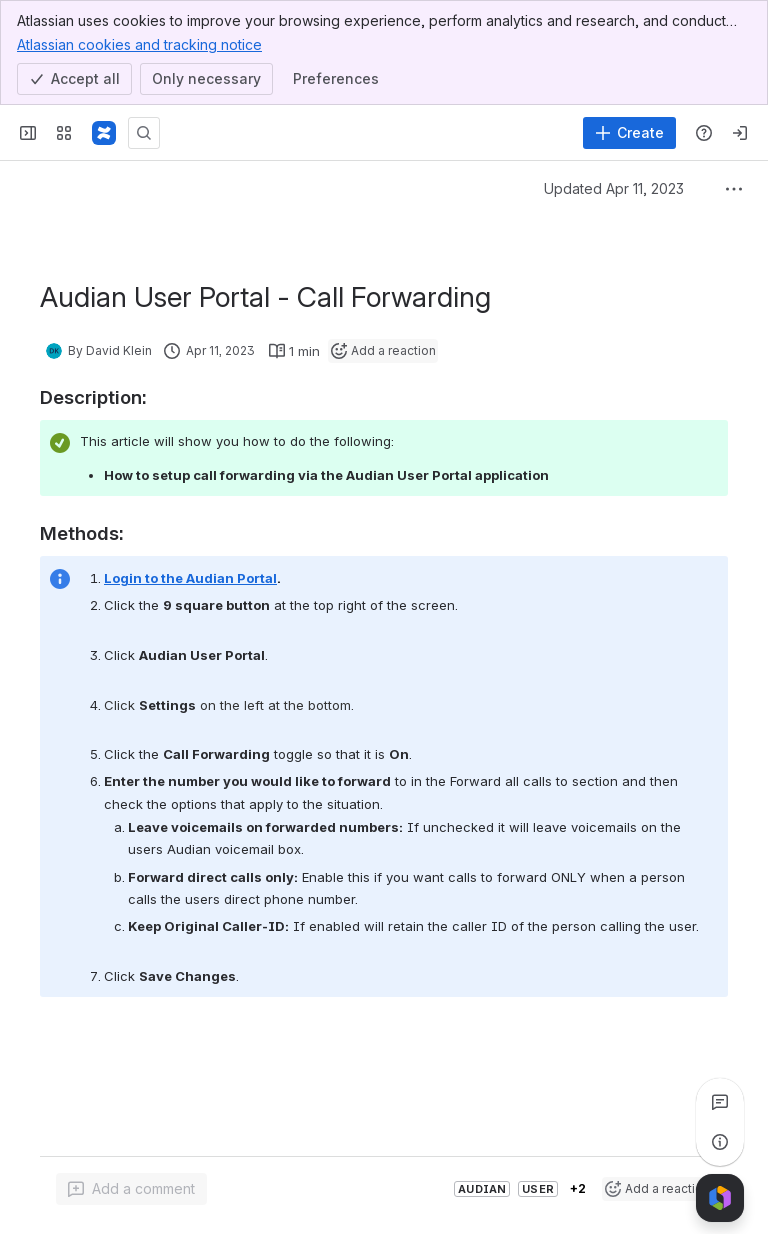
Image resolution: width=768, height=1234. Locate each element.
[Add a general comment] (131, 1189)
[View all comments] (720, 1102)
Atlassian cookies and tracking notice (139, 44)
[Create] (629, 133)
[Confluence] (104, 133)
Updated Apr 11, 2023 (614, 188)
